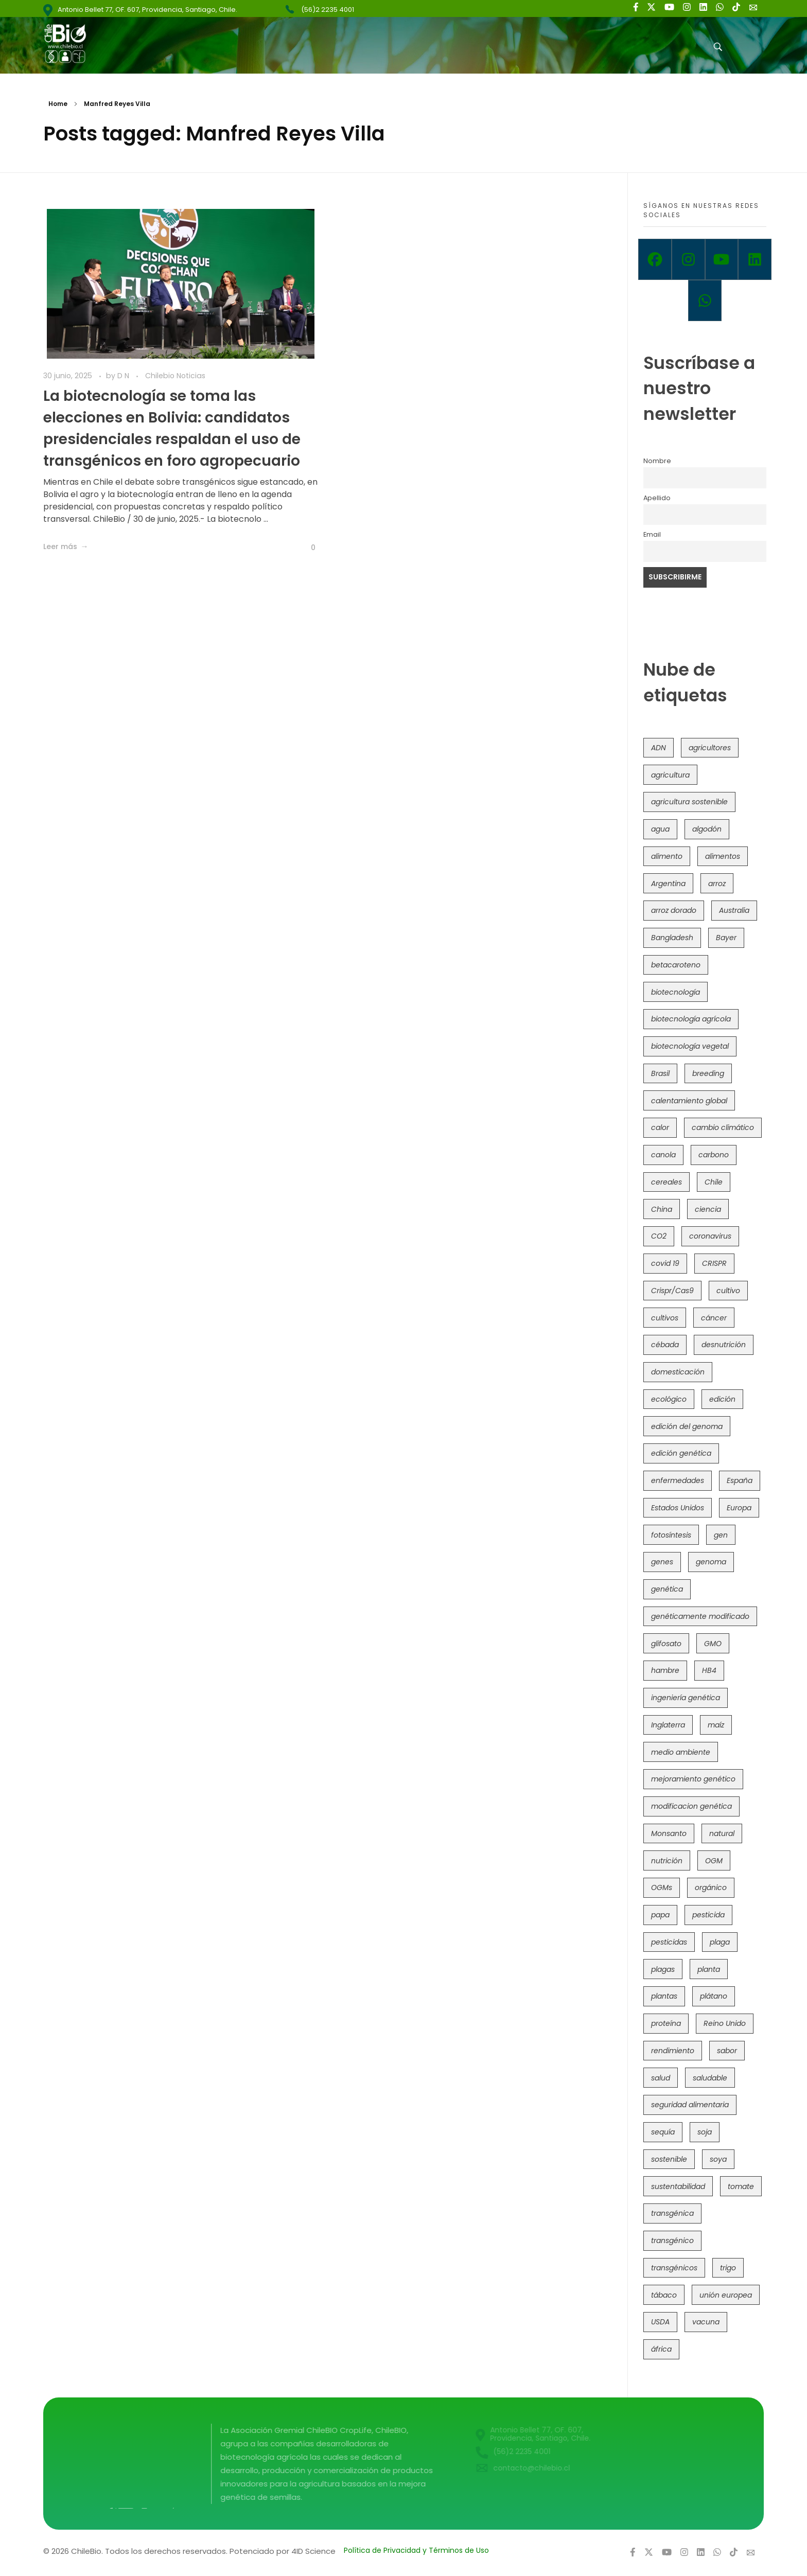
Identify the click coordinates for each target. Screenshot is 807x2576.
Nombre (657, 460)
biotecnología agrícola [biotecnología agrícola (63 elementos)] (691, 1019)
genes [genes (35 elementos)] (662, 1562)
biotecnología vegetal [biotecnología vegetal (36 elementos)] (690, 1046)
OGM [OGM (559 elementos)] (714, 1861)
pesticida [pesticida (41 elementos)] (708, 1915)
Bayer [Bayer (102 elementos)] (726, 937)
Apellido (657, 497)
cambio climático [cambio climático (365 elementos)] (723, 1127)
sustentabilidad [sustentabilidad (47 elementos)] (678, 2186)
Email (652, 534)
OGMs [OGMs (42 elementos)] (661, 1887)
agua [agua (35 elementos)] (660, 829)
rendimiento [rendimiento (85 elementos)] (672, 2050)
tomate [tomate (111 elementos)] (741, 2186)
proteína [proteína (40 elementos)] (666, 2023)
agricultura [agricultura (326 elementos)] (670, 775)
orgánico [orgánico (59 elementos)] (711, 1887)
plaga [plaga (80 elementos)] (720, 1942)
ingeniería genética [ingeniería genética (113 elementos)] (685, 1697)
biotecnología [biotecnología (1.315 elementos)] (675, 992)
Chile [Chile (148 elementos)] (714, 1182)
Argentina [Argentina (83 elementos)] (668, 883)
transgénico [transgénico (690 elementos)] (672, 2240)
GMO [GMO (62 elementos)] (713, 1643)
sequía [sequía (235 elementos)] (663, 2132)
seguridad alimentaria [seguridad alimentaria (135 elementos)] (690, 2104)
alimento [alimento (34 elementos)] (666, 856)
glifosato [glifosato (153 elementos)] (666, 1643)
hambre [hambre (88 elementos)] (665, 1670)
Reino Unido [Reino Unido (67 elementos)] (725, 2023)
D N (124, 375)
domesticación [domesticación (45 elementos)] (678, 1372)
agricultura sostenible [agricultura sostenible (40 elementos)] (689, 802)
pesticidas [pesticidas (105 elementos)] (669, 1942)
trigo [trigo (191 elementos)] (728, 2268)
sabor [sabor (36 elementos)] (727, 2050)
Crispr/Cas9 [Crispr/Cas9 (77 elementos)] (672, 1290)
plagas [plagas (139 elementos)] (663, 1969)
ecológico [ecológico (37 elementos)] (669, 1399)
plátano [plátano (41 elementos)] (713, 1996)
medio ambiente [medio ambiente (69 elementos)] (680, 1752)
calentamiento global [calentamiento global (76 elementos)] (689, 1101)
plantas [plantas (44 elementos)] (664, 1996)
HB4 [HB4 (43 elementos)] (709, 1670)
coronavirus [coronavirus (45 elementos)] (710, 1236)
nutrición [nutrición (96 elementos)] (666, 1861)
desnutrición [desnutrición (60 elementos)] (723, 1344)
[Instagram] (688, 259)
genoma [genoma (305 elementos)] (711, 1562)
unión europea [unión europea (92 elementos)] (725, 2295)
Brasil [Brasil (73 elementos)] (660, 1073)
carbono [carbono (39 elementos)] (713, 1155)
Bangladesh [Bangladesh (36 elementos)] (672, 937)
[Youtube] (722, 259)
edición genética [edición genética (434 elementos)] (681, 1453)
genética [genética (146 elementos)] (667, 1589)
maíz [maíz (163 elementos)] (716, 1725)
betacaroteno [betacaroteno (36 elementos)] (675, 965)
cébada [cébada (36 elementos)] (665, 1344)
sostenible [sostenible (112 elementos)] (669, 2159)
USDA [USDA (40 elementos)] (660, 2322)
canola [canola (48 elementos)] (663, 1155)
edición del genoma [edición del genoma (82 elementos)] (687, 1426)
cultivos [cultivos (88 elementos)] (664, 1318)
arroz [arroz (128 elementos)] (717, 883)
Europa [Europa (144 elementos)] (739, 1508)
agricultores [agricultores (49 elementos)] (710, 748)
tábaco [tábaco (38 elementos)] (664, 2295)
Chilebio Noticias (175, 375)
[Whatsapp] (705, 300)
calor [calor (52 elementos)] (660, 1127)
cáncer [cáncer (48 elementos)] (714, 1318)
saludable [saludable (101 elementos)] (710, 2078)
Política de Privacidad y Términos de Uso (416, 2550)
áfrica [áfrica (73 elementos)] (661, 2349)
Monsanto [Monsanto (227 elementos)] (669, 1833)
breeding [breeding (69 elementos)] (708, 1073)
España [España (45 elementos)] (739, 1480)
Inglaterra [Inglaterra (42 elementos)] (668, 1725)
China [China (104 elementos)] (661, 1209)
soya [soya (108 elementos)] (718, 2159)
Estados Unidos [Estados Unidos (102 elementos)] (677, 1508)
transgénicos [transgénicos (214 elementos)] (674, 2268)
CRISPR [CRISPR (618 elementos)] (714, 1263)
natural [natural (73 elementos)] (721, 1833)
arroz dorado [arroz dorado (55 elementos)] (673, 910)
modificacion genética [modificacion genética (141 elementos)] (691, 1806)
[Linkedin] (754, 259)
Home (57, 103)
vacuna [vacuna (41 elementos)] (706, 2322)
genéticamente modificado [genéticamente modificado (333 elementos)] (700, 1616)
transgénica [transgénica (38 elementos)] (672, 2213)
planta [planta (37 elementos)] (708, 1969)
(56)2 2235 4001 (327, 9)
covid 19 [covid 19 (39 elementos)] (665, 1263)
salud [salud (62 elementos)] (660, 2078)
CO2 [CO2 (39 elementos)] (658, 1236)
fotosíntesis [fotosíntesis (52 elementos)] (671, 1535)
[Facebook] (655, 259)
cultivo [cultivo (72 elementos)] (728, 1290)
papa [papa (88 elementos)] (660, 1915)
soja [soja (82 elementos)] (704, 2132)
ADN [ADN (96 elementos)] (658, 748)
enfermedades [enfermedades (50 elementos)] (677, 1480)
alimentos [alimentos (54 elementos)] (722, 856)
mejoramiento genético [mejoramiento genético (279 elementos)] (693, 1779)
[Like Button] (305, 547)
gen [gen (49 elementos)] (721, 1535)
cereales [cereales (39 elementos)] (666, 1182)
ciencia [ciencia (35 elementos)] (708, 1209)
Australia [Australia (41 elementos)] (734, 910)
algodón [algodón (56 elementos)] (707, 829)
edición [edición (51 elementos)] (722, 1399)
